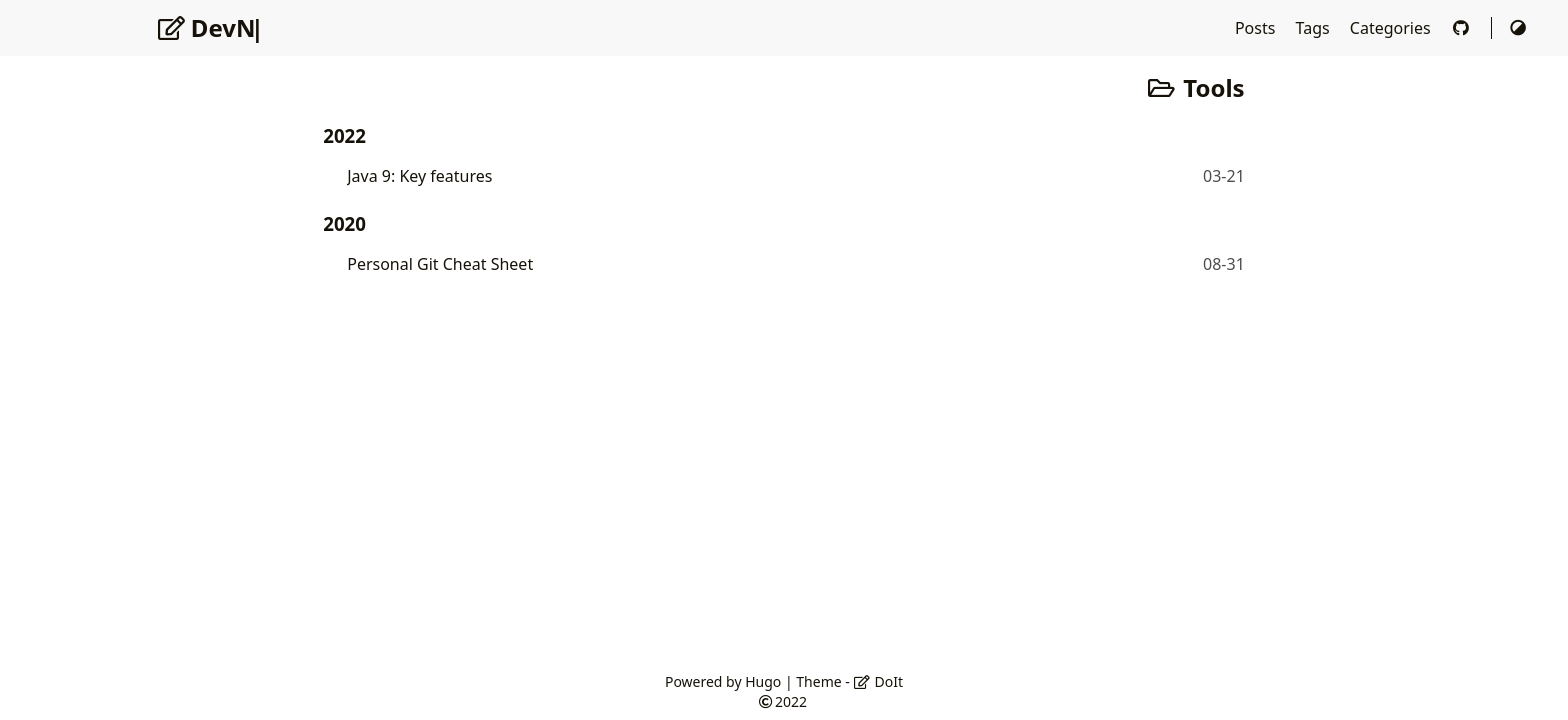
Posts (1257, 28)
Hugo (763, 681)
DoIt (878, 681)
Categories (1392, 28)
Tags (1315, 28)
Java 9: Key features (419, 176)
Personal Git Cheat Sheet (440, 264)
